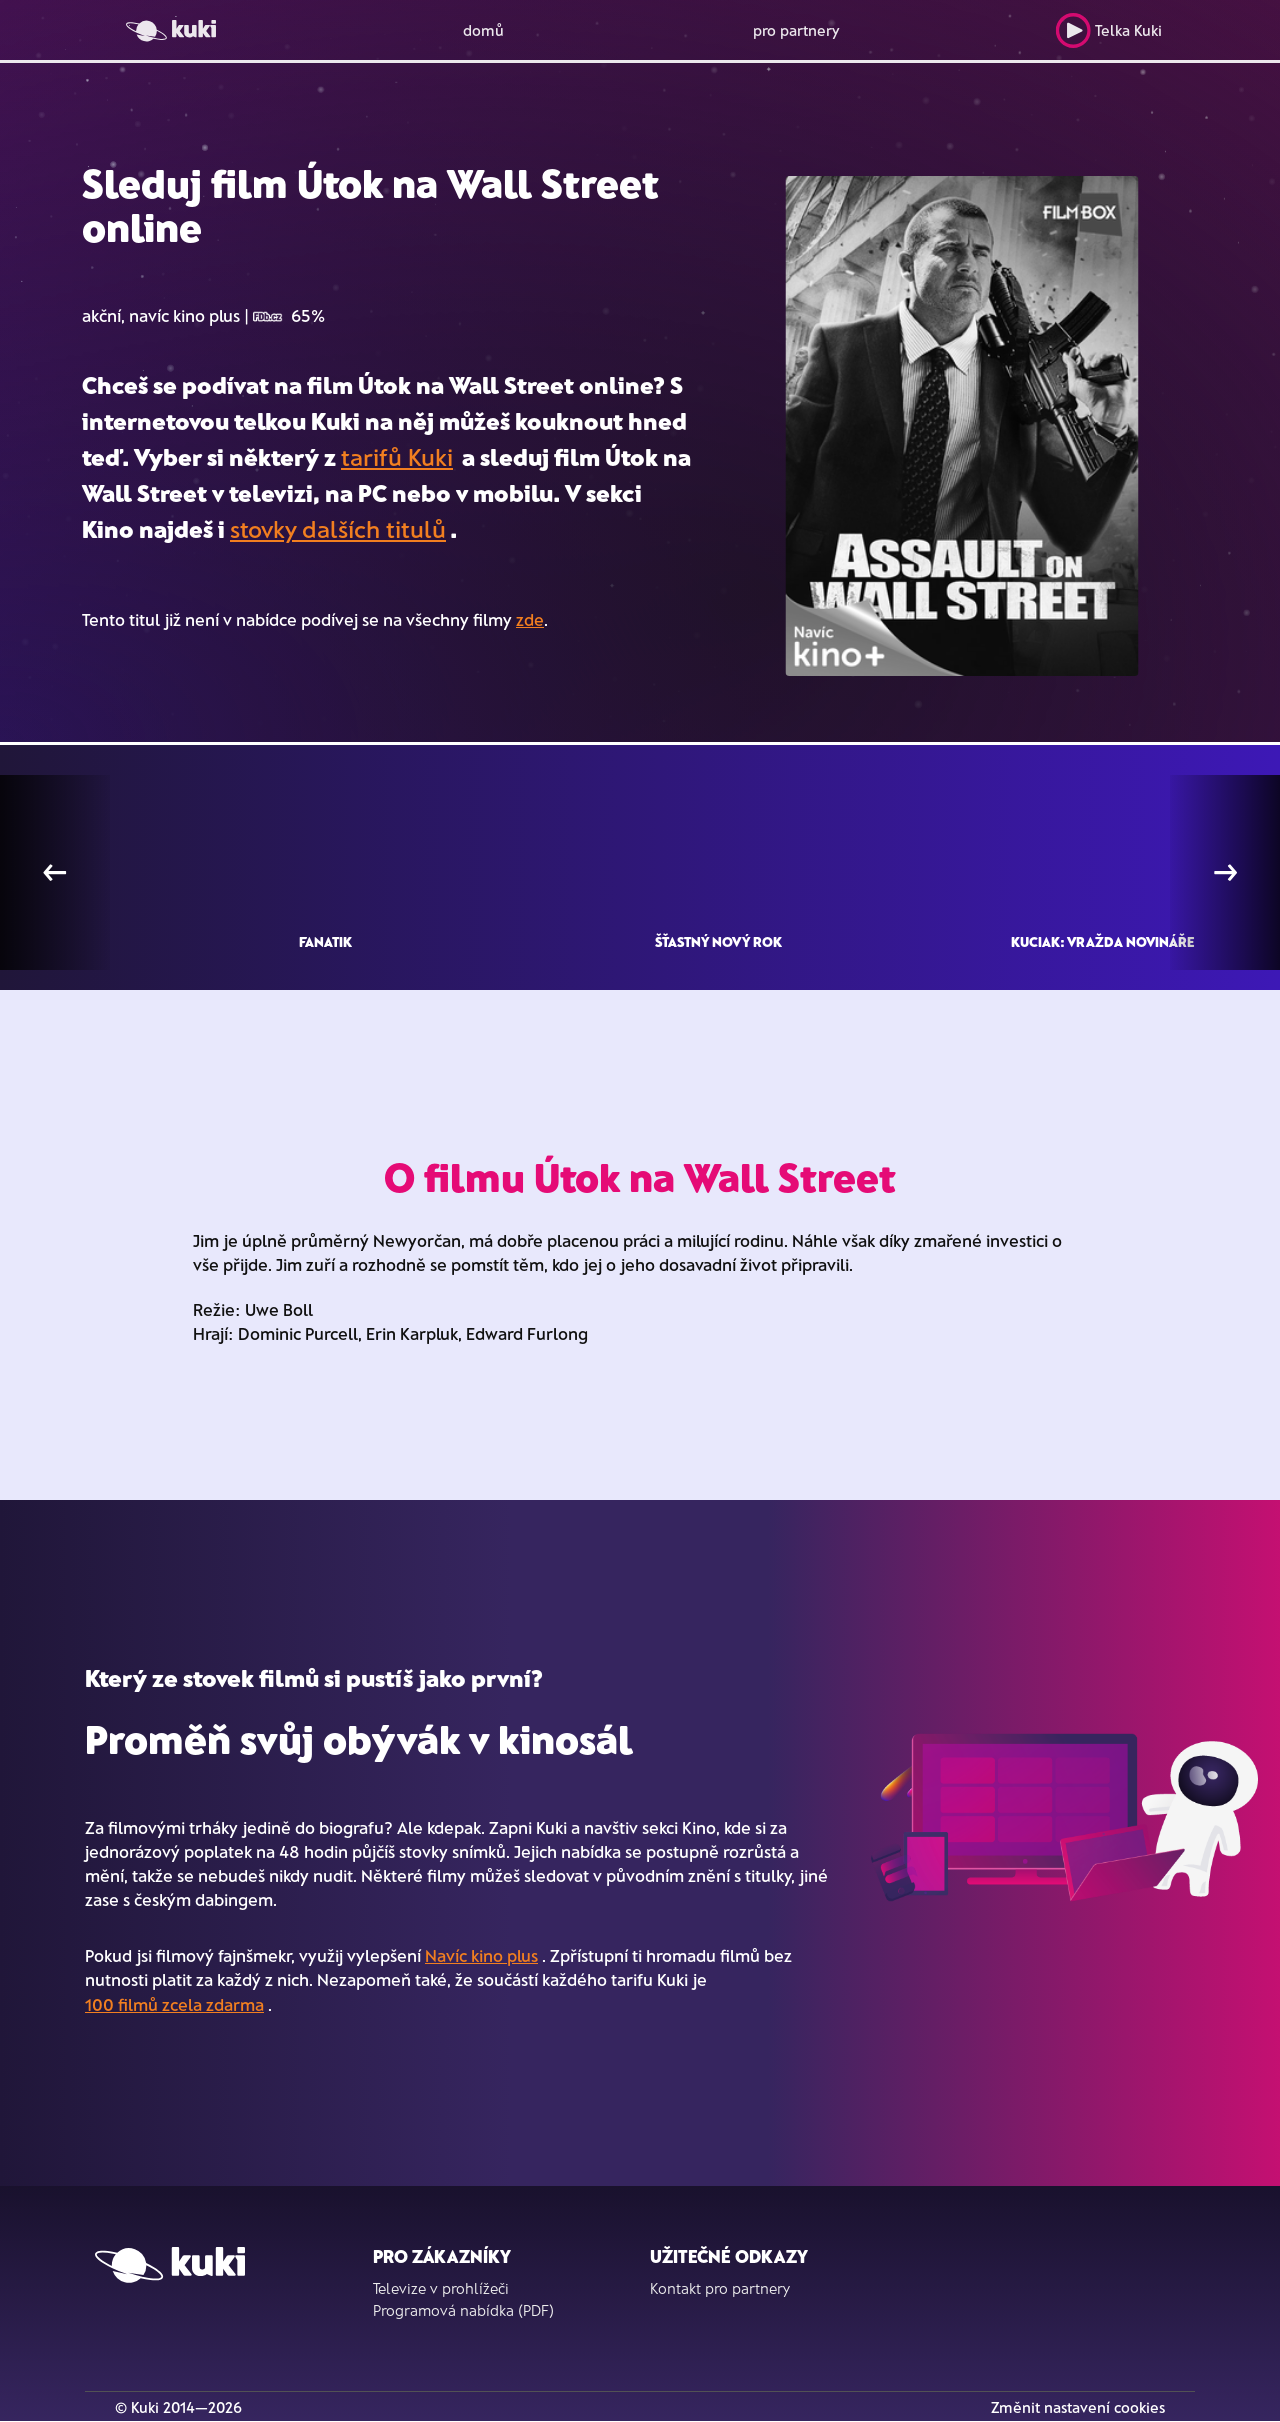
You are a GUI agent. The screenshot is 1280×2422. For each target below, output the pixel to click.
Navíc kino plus (481, 1955)
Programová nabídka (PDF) (463, 2310)
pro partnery (796, 30)
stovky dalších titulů (338, 528)
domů (483, 30)
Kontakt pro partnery (720, 2288)
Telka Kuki (1108, 30)
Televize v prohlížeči (441, 2288)
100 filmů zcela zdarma (174, 2004)
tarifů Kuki (397, 456)
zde (530, 619)
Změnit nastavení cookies (1078, 2407)
